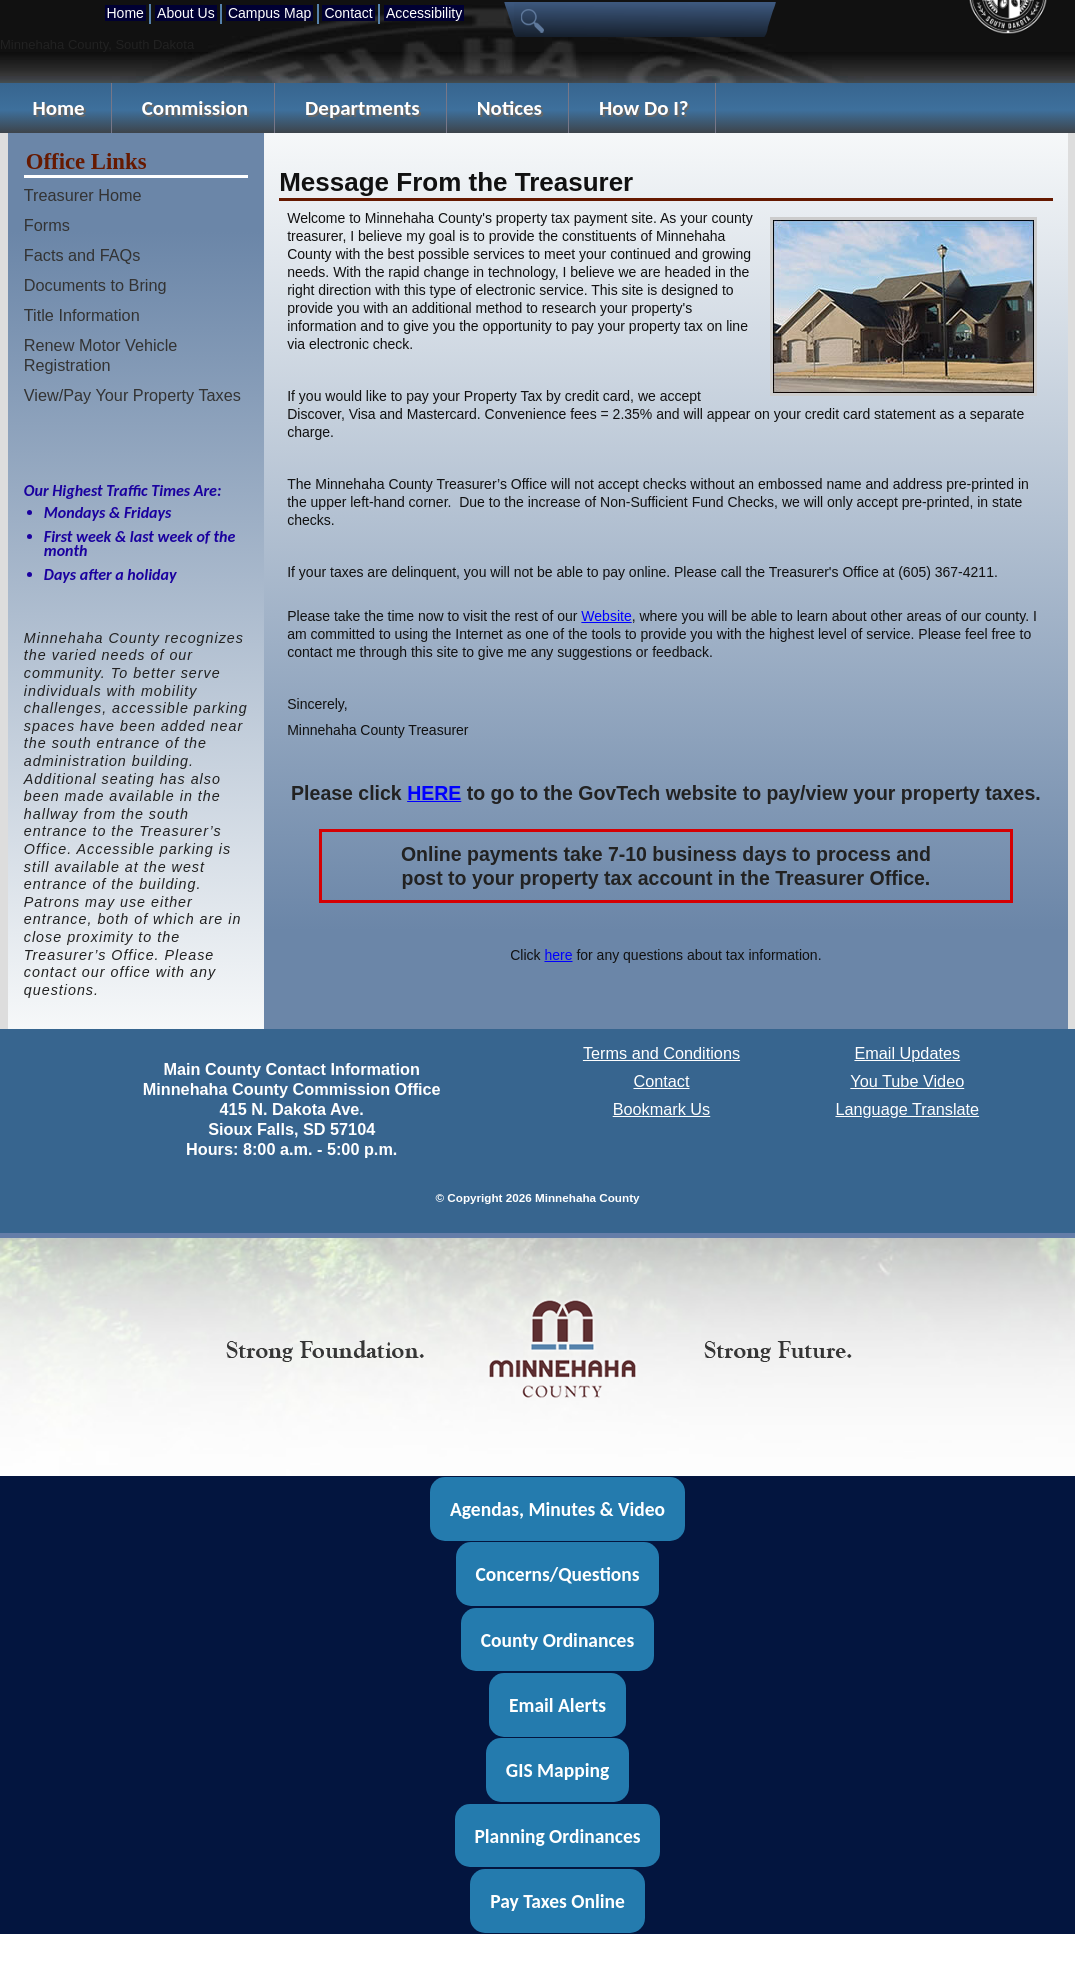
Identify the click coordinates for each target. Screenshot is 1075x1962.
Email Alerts (557, 1705)
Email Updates (907, 1053)
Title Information (82, 315)
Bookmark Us (662, 1109)
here (558, 955)
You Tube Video (907, 1081)
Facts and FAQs (82, 255)
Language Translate (907, 1109)
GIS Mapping (557, 1770)
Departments (362, 108)
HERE (434, 793)
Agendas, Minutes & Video (557, 1509)
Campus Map (269, 13)
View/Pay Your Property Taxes (132, 395)
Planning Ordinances (557, 1836)
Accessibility (424, 13)
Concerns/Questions (557, 1574)
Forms (47, 225)
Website (606, 616)
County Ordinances (557, 1639)
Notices (509, 108)
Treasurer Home (83, 195)
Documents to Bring (95, 285)
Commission (195, 108)
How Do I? (644, 108)
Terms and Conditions (661, 1053)
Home (125, 13)
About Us (186, 13)
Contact (348, 13)
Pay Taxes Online (557, 1901)
